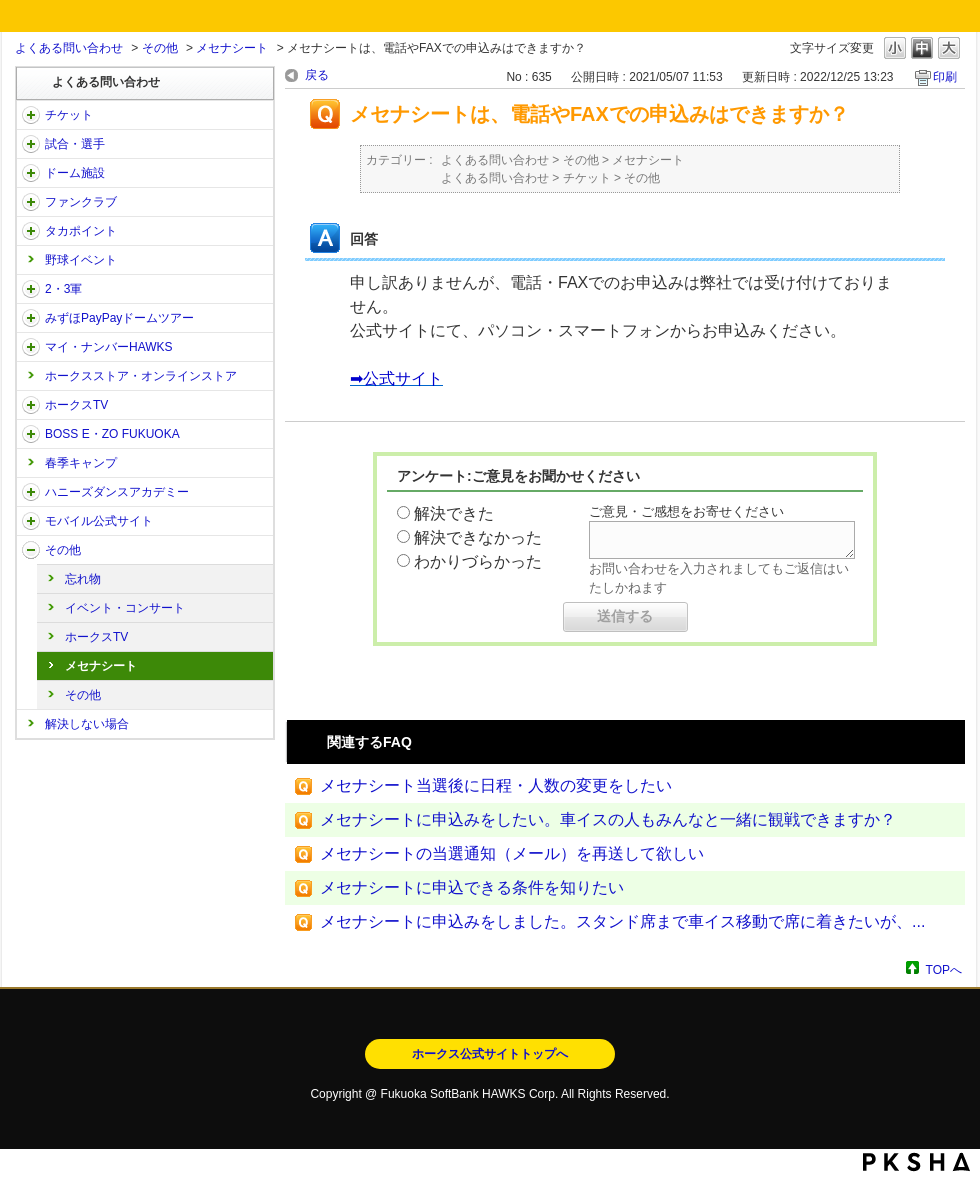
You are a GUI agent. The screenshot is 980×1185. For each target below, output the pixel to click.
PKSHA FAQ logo (916, 1162)
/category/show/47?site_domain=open (31, 492)
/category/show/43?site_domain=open (31, 289)
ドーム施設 (75, 173)
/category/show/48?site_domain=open (31, 521)
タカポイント (81, 231)
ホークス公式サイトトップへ (490, 1054)
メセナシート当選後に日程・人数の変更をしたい (496, 785)
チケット (69, 115)
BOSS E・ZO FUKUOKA (112, 434)
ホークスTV (76, 405)
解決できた (454, 513)
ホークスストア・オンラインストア (141, 376)
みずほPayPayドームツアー (119, 318)
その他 (160, 48)
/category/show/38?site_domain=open (31, 144)
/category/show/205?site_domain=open (31, 405)
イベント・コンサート (125, 608)
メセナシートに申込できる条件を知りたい (472, 887)
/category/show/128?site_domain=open (31, 434)
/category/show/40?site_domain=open (31, 202)
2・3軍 (63, 289)
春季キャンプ (81, 463)
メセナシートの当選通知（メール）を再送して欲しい (512, 853)
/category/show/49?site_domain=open (31, 550)
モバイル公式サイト (99, 521)
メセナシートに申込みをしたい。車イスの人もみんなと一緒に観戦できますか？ (608, 819)
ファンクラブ (81, 202)
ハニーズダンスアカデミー (117, 492)
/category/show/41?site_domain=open (31, 231)
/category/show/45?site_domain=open (31, 318)
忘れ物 (83, 579)
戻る (317, 75)
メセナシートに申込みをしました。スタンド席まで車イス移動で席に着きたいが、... (622, 921)
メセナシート (232, 48)
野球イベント (81, 260)
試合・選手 (75, 144)
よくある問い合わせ (69, 48)
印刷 (945, 77)
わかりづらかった (478, 561)
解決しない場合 (87, 724)
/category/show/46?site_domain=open (31, 347)
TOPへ (944, 969)
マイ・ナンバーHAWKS (109, 347)
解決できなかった (478, 537)
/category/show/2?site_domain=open (31, 115)
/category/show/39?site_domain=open (31, 173)
